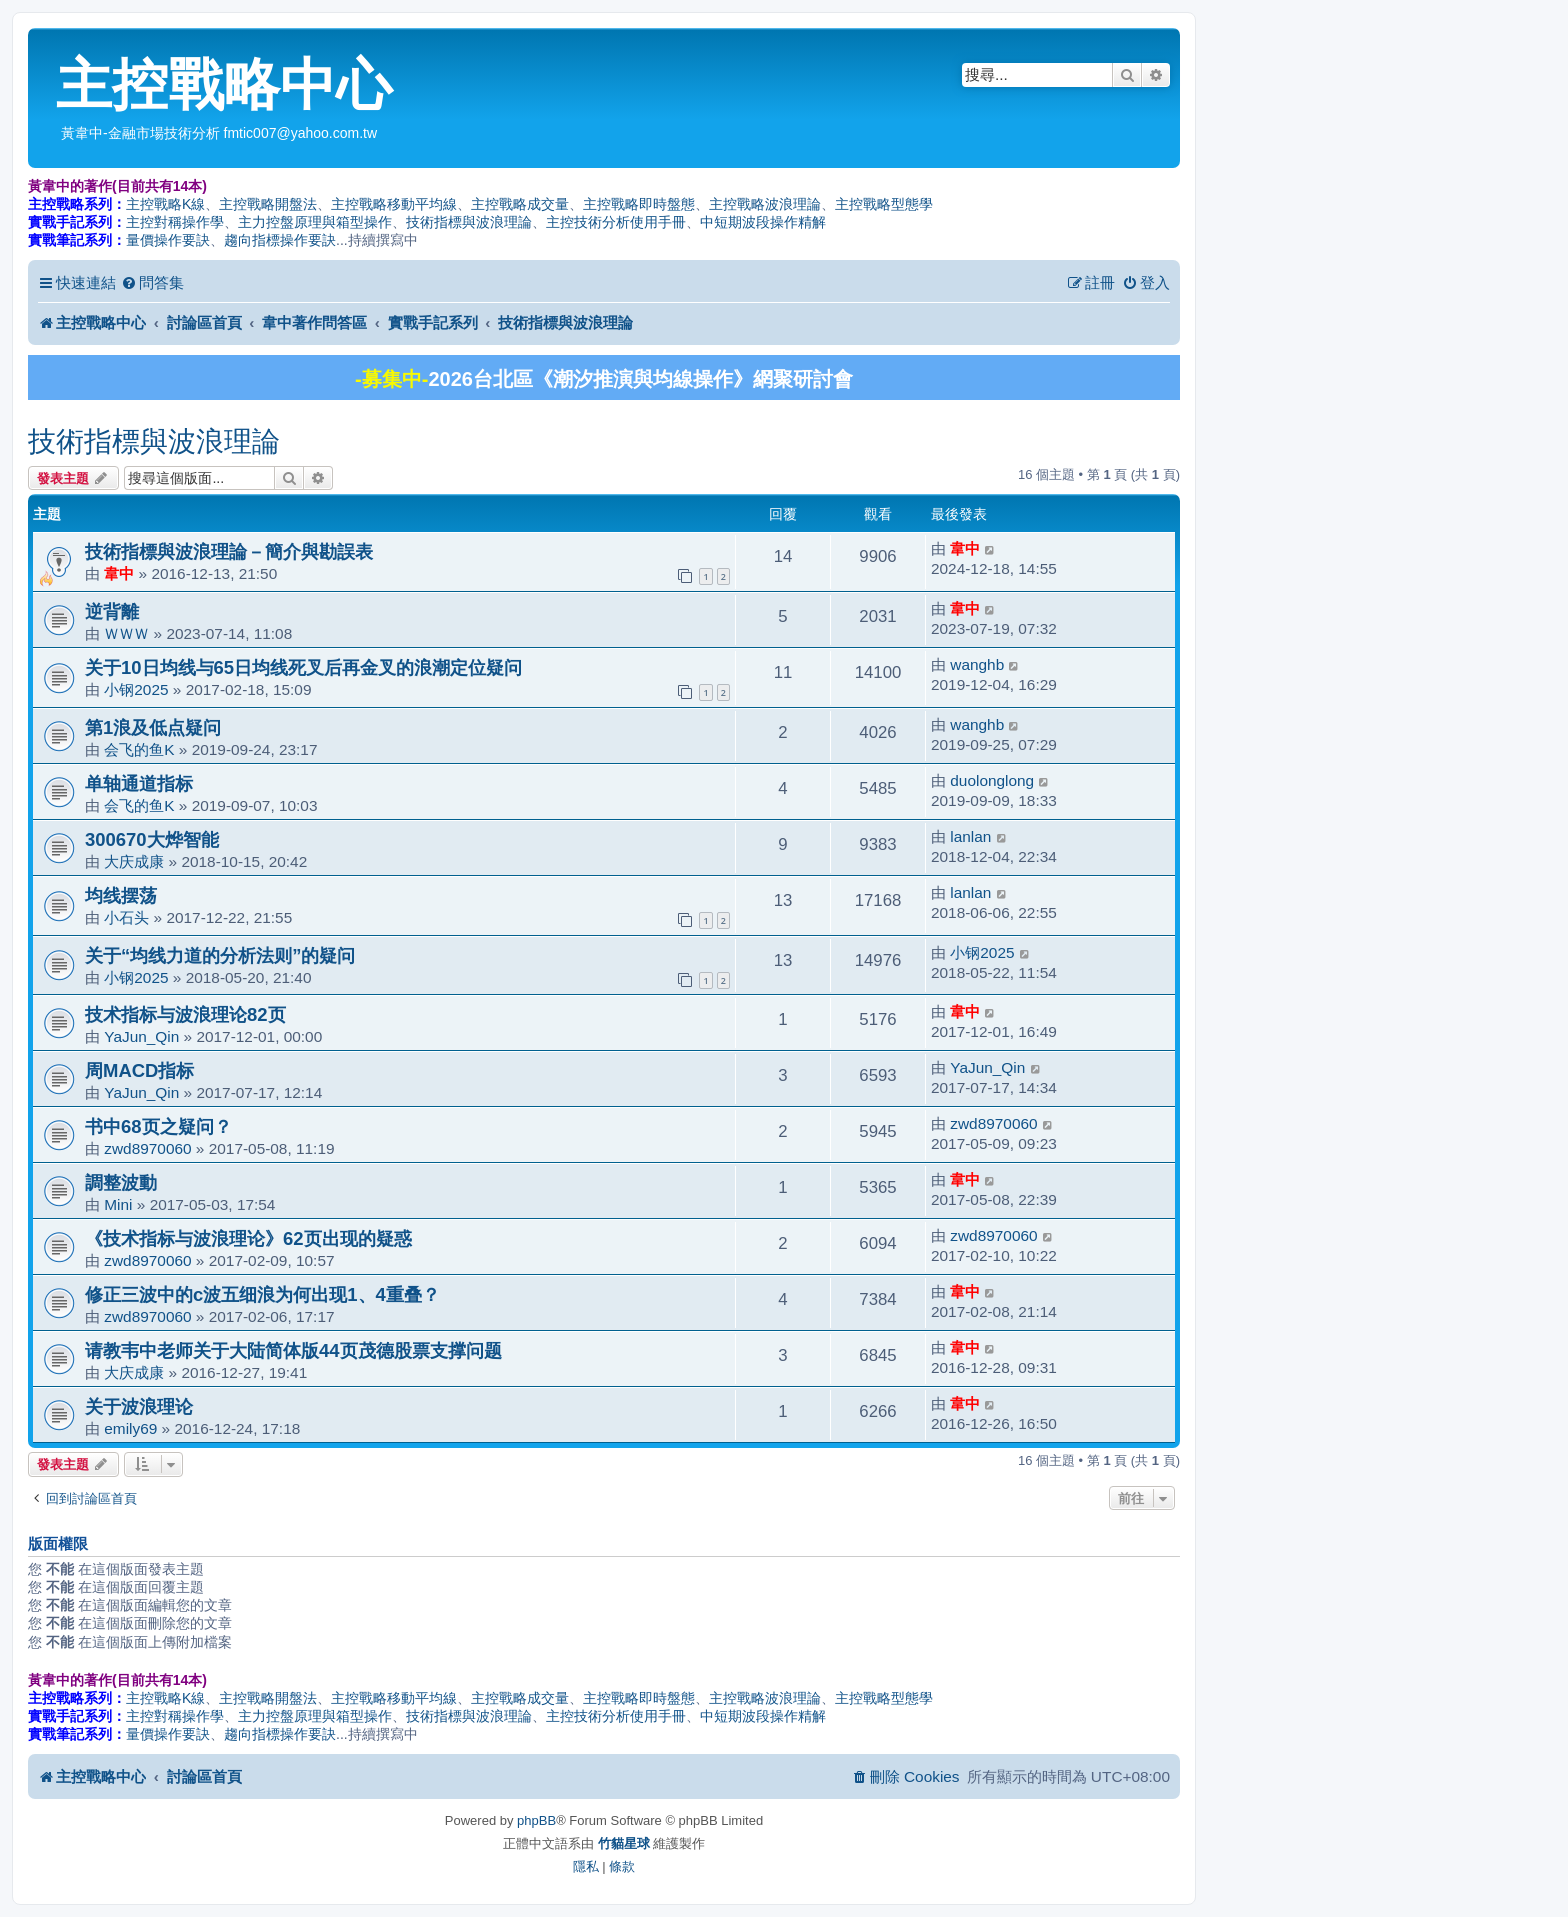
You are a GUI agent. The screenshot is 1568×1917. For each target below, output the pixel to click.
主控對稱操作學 (175, 222)
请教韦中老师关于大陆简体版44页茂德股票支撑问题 (293, 1350)
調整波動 (121, 1182)
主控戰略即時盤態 (639, 204)
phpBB (536, 1820)
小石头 (126, 917)
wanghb (977, 664)
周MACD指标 (139, 1070)
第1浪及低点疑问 (153, 727)
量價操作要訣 (168, 240)
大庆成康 (134, 861)
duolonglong (992, 780)
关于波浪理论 (139, 1406)
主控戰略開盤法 (268, 204)
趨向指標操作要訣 (280, 240)
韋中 (119, 573)
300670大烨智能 (152, 839)
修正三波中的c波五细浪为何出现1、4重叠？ (262, 1294)
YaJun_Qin (141, 1036)
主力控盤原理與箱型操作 (315, 222)
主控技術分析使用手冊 (616, 222)
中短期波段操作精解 (763, 222)
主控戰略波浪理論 (765, 204)
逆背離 (112, 611)
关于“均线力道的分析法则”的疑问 (220, 955)
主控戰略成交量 (520, 204)
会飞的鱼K (139, 749)
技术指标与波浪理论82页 (185, 1014)
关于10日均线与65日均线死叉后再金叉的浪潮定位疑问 (303, 667)
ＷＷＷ (126, 633)
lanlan (970, 836)
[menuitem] (152, 283)
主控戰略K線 (165, 204)
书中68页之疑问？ (158, 1126)
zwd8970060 (147, 1148)
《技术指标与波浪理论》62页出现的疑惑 (446, 1238)
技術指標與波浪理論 (469, 222)
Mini (118, 1204)
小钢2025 (136, 689)
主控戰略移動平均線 (394, 204)
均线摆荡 (121, 895)
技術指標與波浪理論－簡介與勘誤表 (229, 551)
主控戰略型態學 (884, 204)
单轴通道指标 (139, 783)
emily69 (130, 1428)
